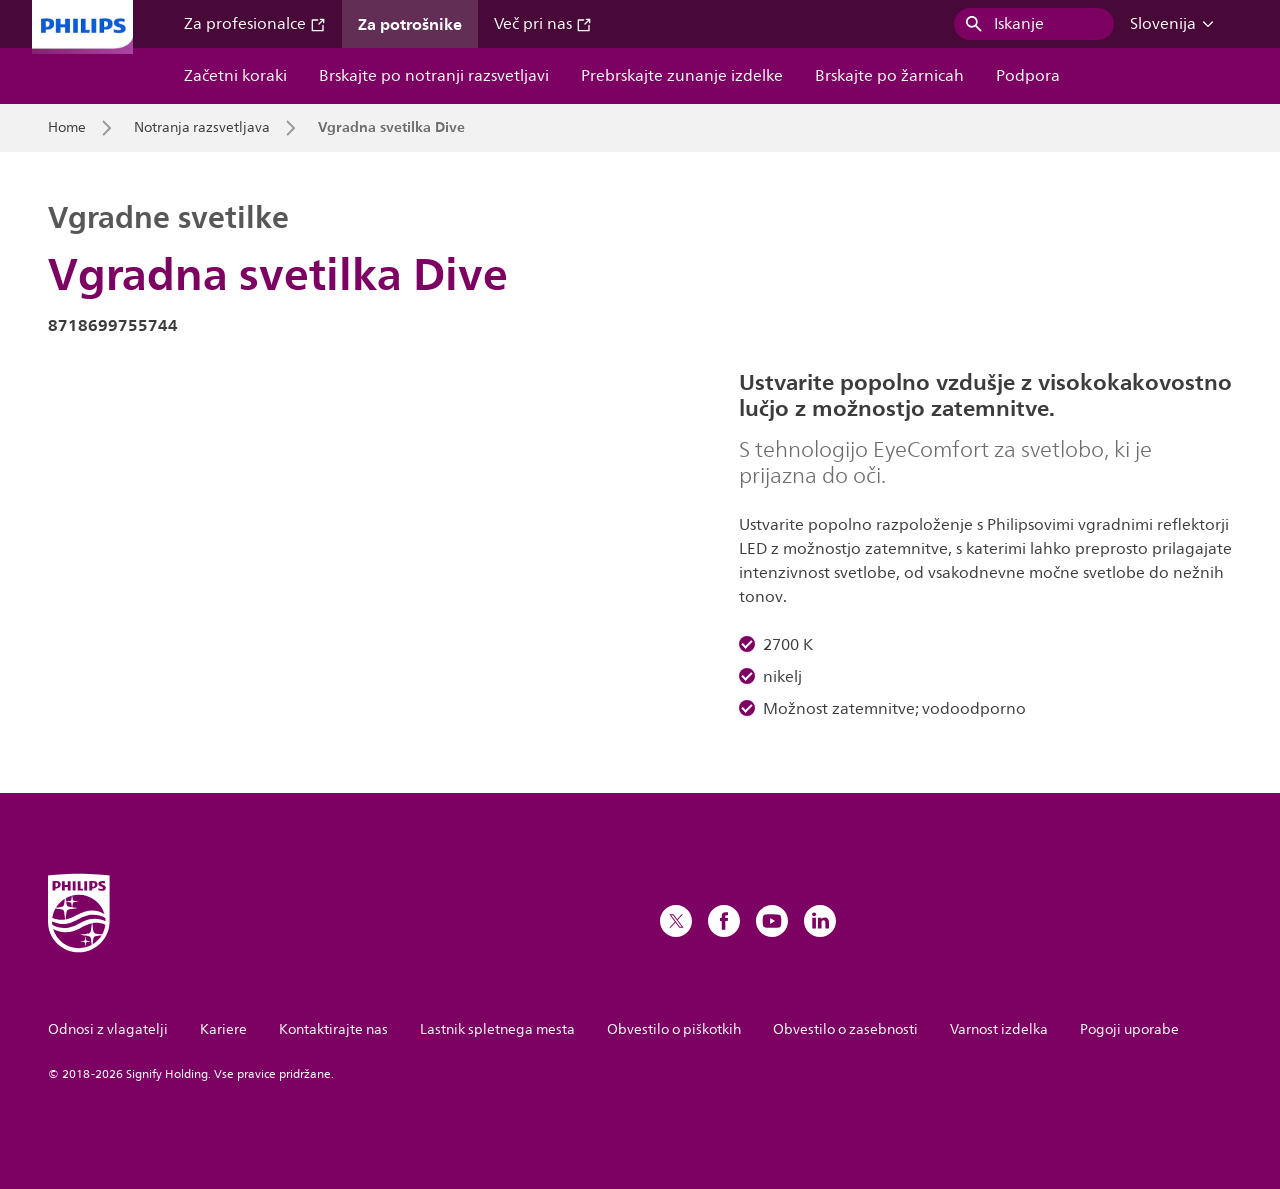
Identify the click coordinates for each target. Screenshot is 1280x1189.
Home (67, 128)
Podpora (1028, 76)
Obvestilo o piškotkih (674, 1029)
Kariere (223, 1029)
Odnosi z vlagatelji (108, 1029)
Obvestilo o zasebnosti (845, 1029)
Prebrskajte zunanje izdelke (682, 76)
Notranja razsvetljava (202, 128)
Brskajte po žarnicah (889, 76)
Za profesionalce (255, 24)
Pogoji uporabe (1129, 1029)
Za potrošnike (410, 24)
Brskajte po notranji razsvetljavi (434, 76)
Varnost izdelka (999, 1029)
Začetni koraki (235, 76)
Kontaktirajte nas (333, 1029)
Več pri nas (543, 24)
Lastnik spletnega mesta (497, 1029)
